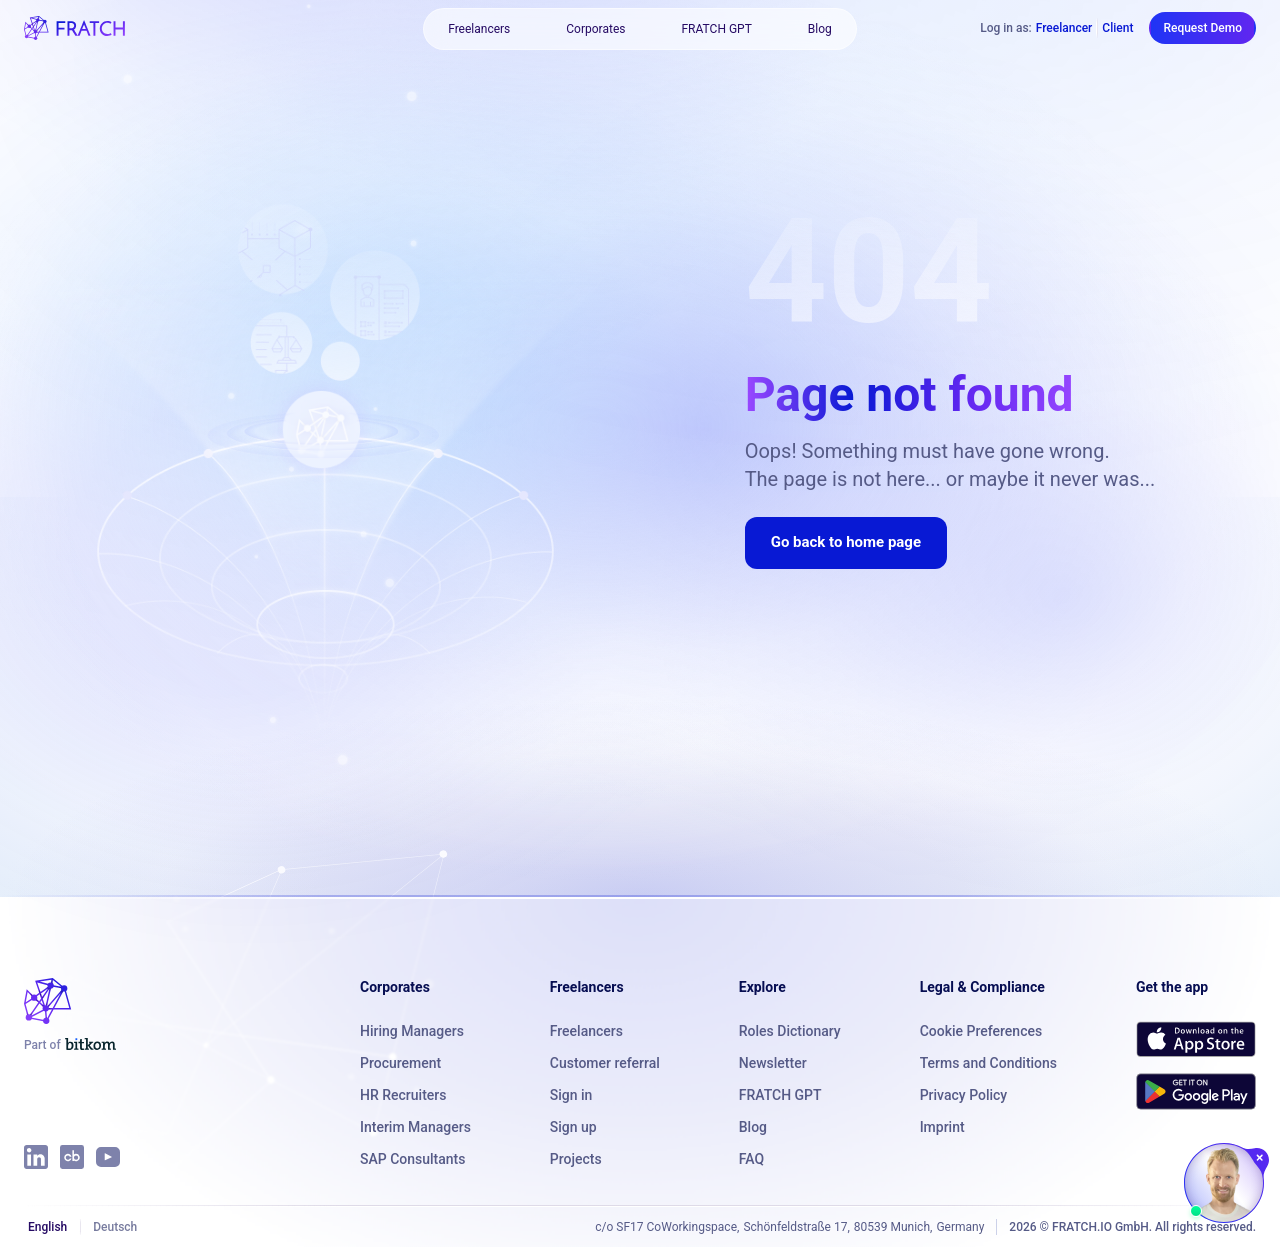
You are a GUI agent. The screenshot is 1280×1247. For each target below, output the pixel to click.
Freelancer (1064, 28)
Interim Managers (415, 1127)
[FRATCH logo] (74, 28)
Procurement (400, 1063)
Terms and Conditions (988, 1063)
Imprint (942, 1127)
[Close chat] (1260, 1158)
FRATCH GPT (716, 29)
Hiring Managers (412, 1031)
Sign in (571, 1095)
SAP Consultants (412, 1159)
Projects (576, 1159)
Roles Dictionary (790, 1031)
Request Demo (1202, 28)
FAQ (751, 1159)
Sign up (573, 1127)
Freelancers (479, 29)
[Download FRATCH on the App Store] (1196, 1039)
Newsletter (773, 1063)
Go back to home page (846, 542)
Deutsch (115, 1227)
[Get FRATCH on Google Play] (1196, 1091)
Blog (820, 29)
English (47, 1227)
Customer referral (605, 1063)
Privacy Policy (964, 1095)
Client (1117, 28)
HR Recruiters (403, 1095)
